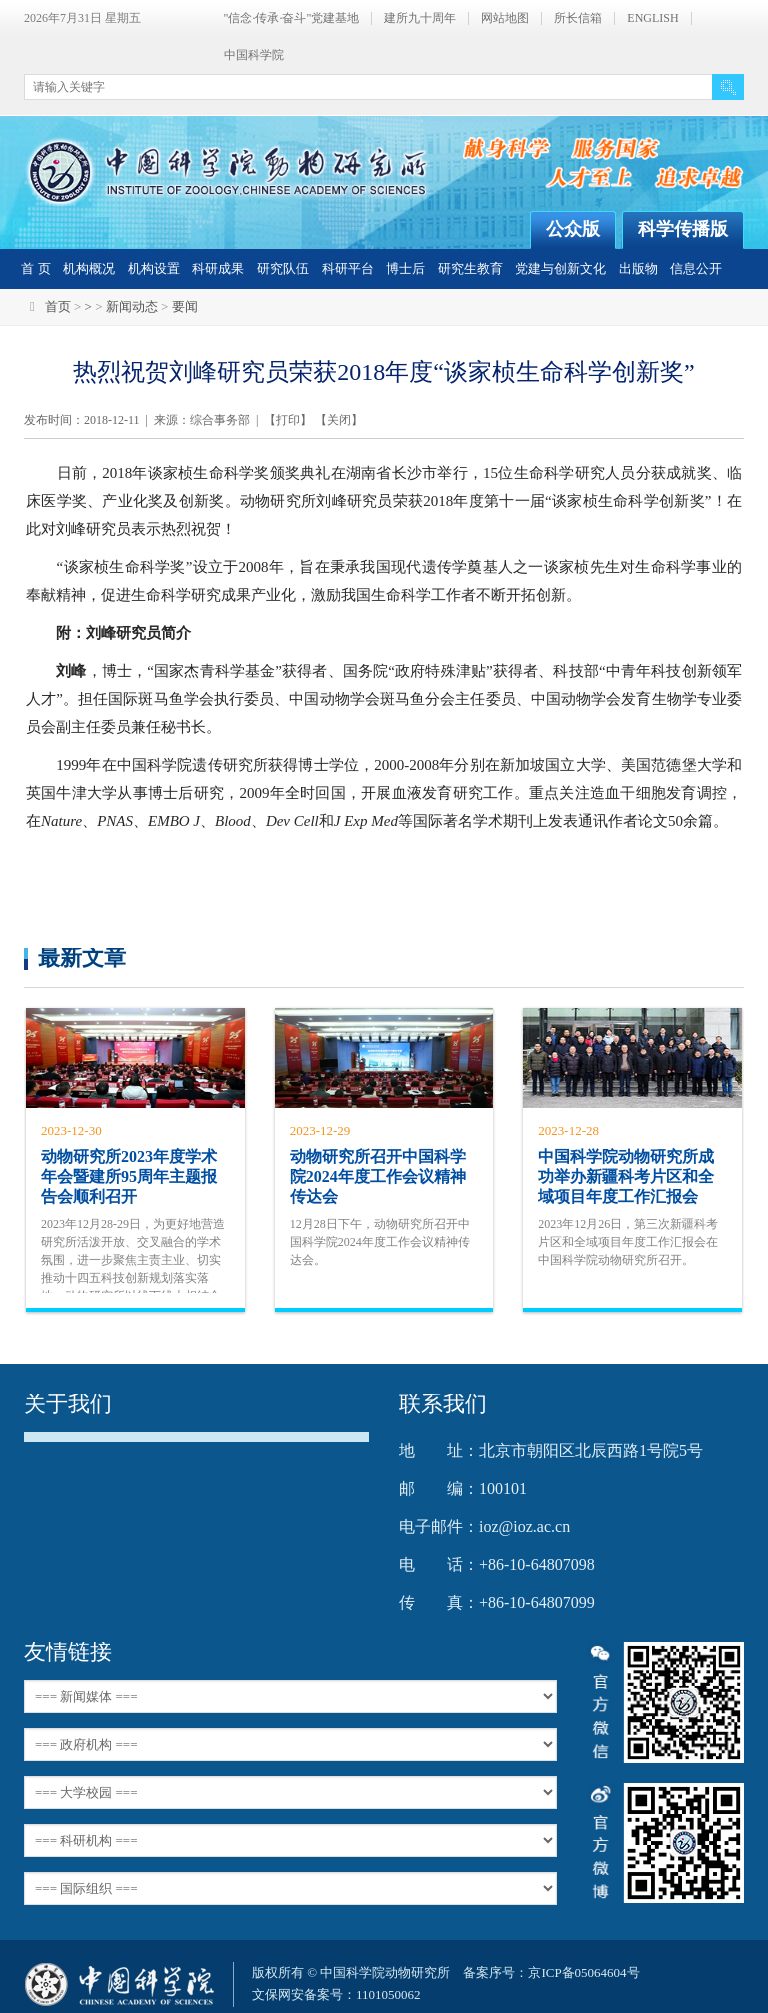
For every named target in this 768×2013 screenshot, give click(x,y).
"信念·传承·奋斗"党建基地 (292, 18)
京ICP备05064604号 (583, 1972)
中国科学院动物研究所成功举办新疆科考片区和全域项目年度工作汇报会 (626, 1176)
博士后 (405, 268)
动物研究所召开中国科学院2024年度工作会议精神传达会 (378, 1176)
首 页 (35, 268)
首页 (58, 306)
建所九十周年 (420, 18)
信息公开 (696, 268)
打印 (288, 420)
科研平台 (348, 268)
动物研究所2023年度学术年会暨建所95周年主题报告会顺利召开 (129, 1176)
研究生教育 (470, 268)
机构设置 (154, 268)
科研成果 (218, 268)
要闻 (185, 306)
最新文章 (82, 957)
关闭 (339, 420)
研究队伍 (283, 268)
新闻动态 (132, 306)
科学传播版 (683, 229)
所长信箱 (578, 18)
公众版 (573, 229)
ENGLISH (652, 18)
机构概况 (89, 268)
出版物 (638, 268)
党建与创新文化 (560, 268)
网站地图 (505, 18)
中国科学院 (254, 55)
